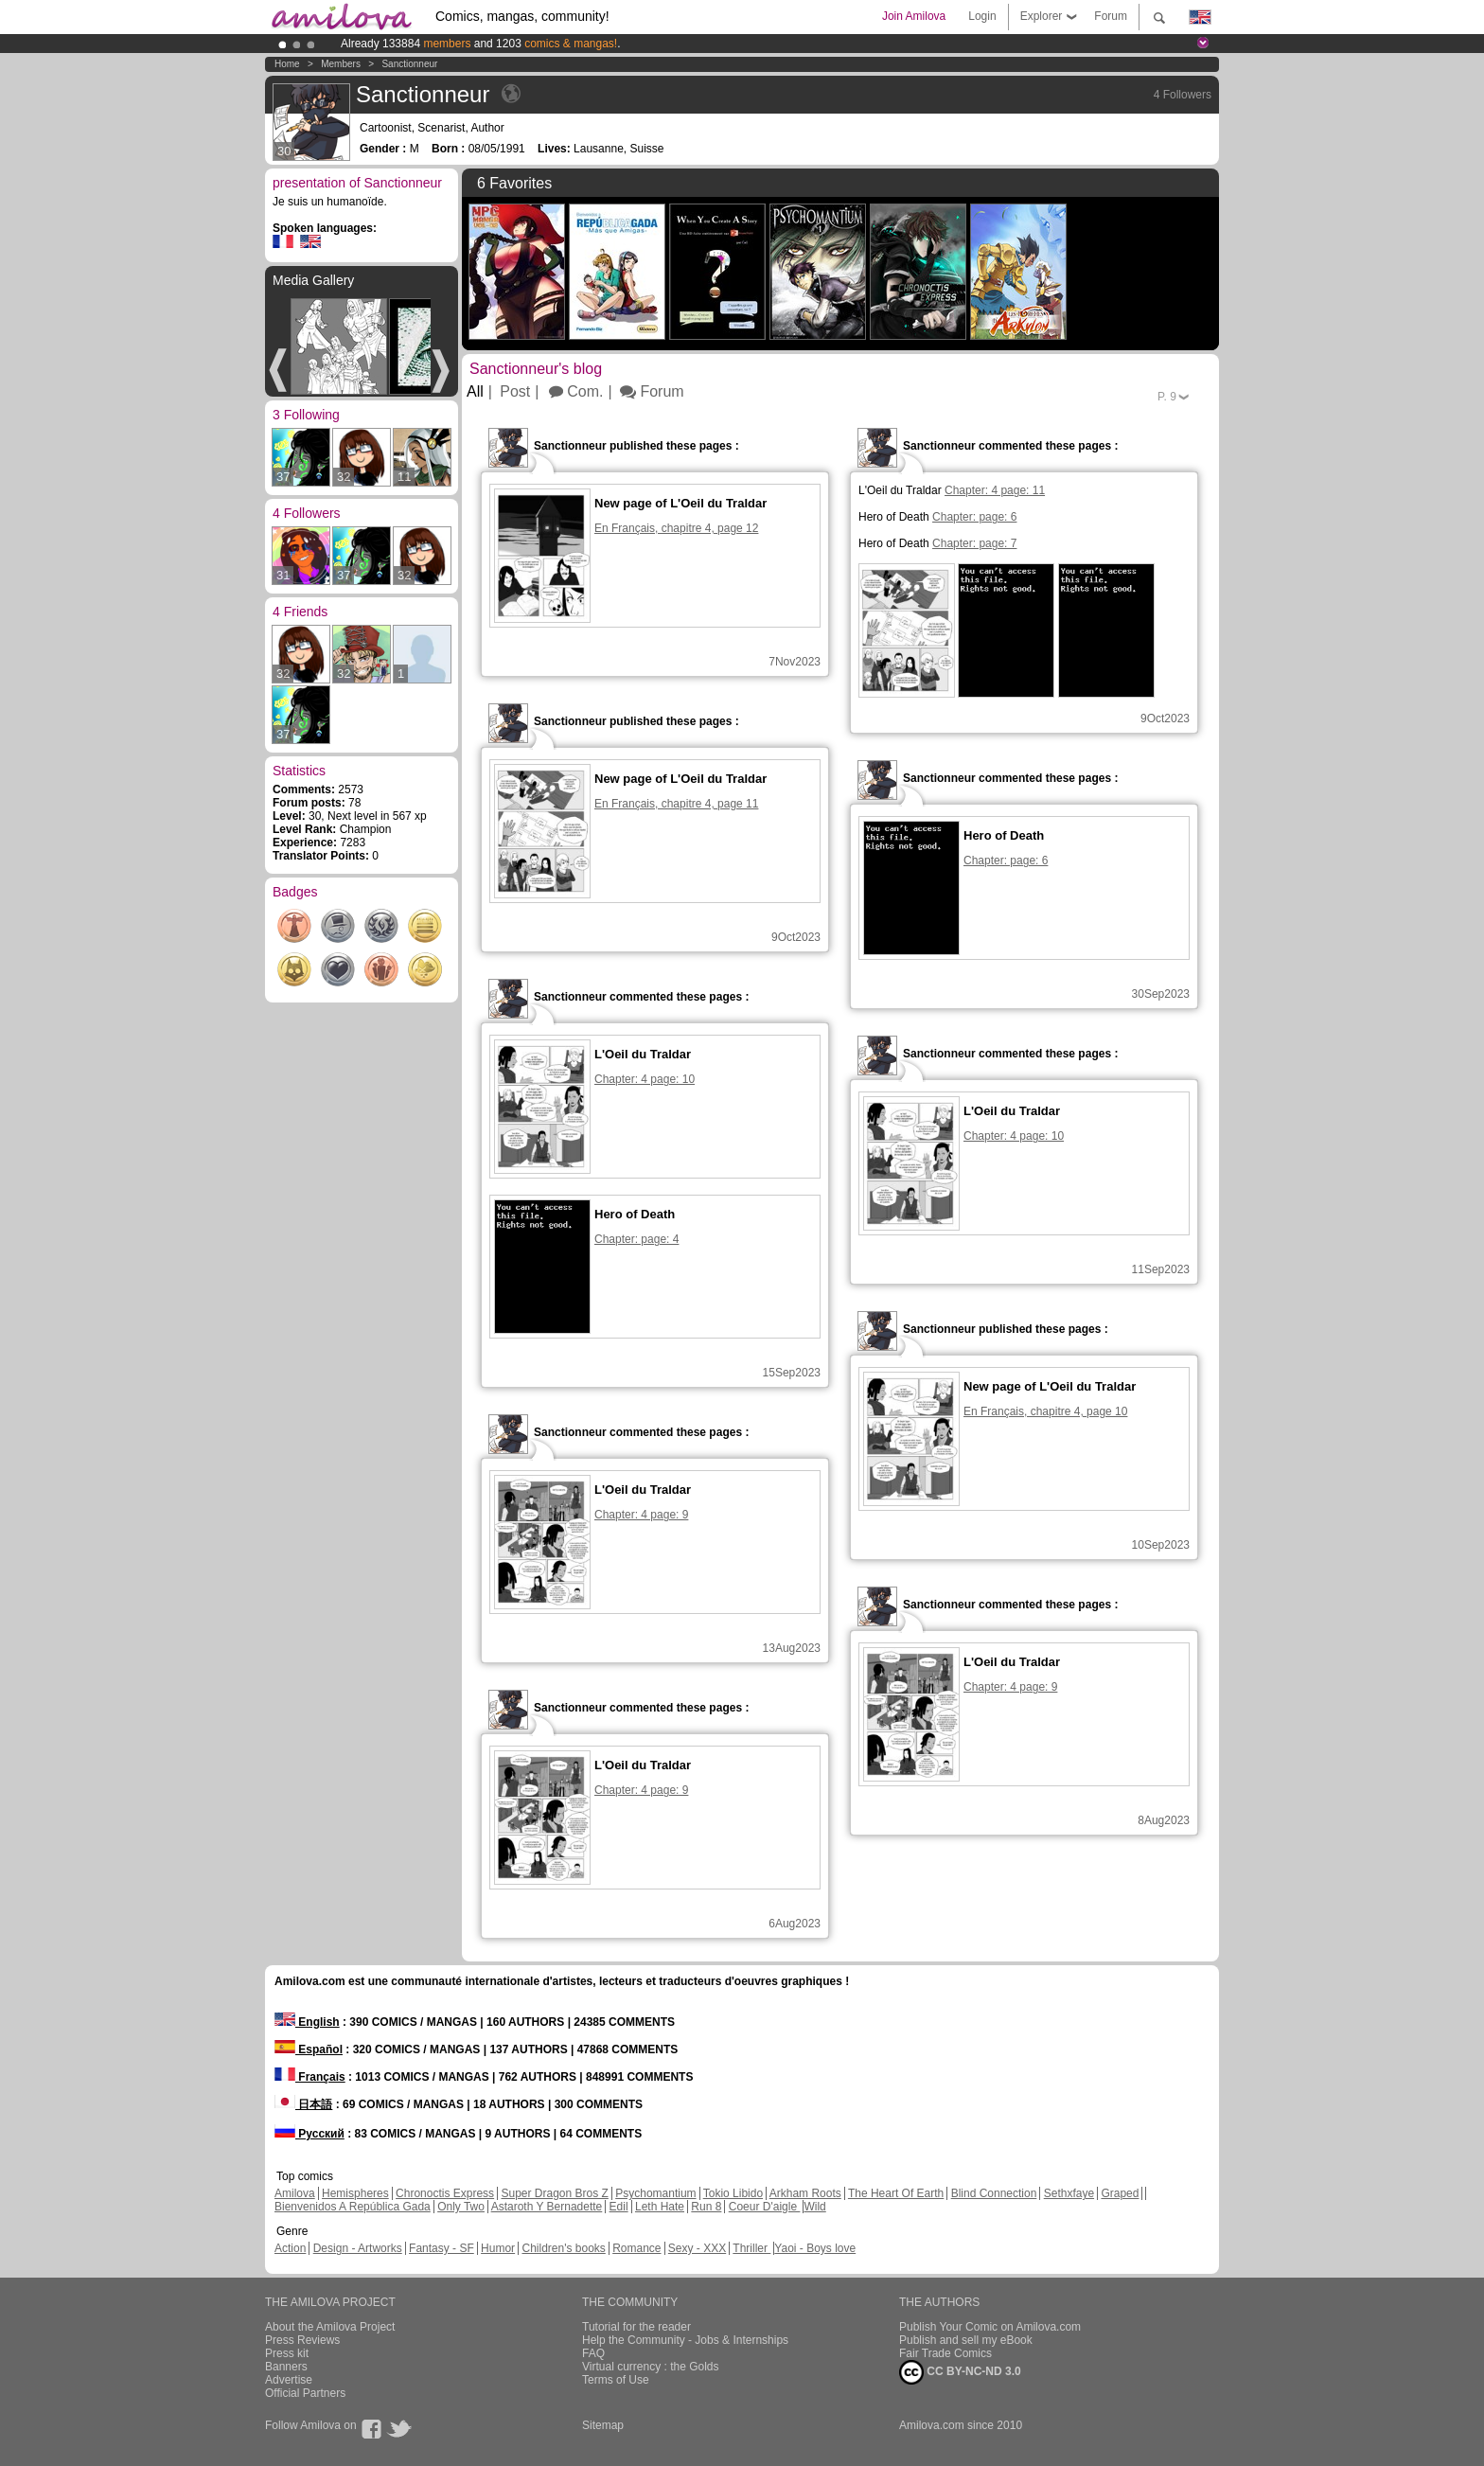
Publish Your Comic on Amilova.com (990, 2326)
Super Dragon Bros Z (554, 2193)
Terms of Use (615, 2379)
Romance (636, 2248)
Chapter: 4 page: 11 (995, 490)
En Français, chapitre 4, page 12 (676, 528)
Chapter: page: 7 (974, 543)
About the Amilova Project (330, 2326)
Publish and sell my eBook (966, 2340)
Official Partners (305, 2393)
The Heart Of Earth (896, 2193)
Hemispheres (355, 2193)
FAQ (593, 2353)
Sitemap (603, 2425)
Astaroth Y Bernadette (547, 2206)
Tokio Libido (733, 2193)
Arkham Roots (805, 2193)
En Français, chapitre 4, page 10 (1045, 1411)
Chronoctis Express (445, 2193)
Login (982, 16)
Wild (814, 2206)
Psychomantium (655, 2193)
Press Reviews (302, 2340)
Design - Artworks (357, 2248)
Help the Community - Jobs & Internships (685, 2340)
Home (287, 64)
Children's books (563, 2248)
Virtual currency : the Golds (650, 2366)
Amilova (294, 2193)
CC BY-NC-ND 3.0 (960, 2372)
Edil (619, 2206)
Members (341, 64)
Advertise (288, 2379)
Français (309, 2077)
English (307, 2022)
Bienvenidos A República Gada (352, 2206)
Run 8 (706, 2206)
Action (290, 2248)
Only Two (461, 2206)
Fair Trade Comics (945, 2353)
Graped (1120, 2193)
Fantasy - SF (441, 2248)
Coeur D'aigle (765, 2206)
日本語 (303, 2104)
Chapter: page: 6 (974, 516)
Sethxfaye (1069, 2193)
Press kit (287, 2353)
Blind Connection (994, 2193)
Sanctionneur (409, 64)
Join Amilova (913, 16)
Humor (498, 2248)
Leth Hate (659, 2206)
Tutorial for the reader (636, 2326)
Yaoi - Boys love (815, 2248)
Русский (309, 2133)
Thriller (751, 2248)
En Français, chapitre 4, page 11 (676, 803)
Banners (286, 2366)
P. (1166, 396)
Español (308, 2049)
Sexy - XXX (697, 2248)
